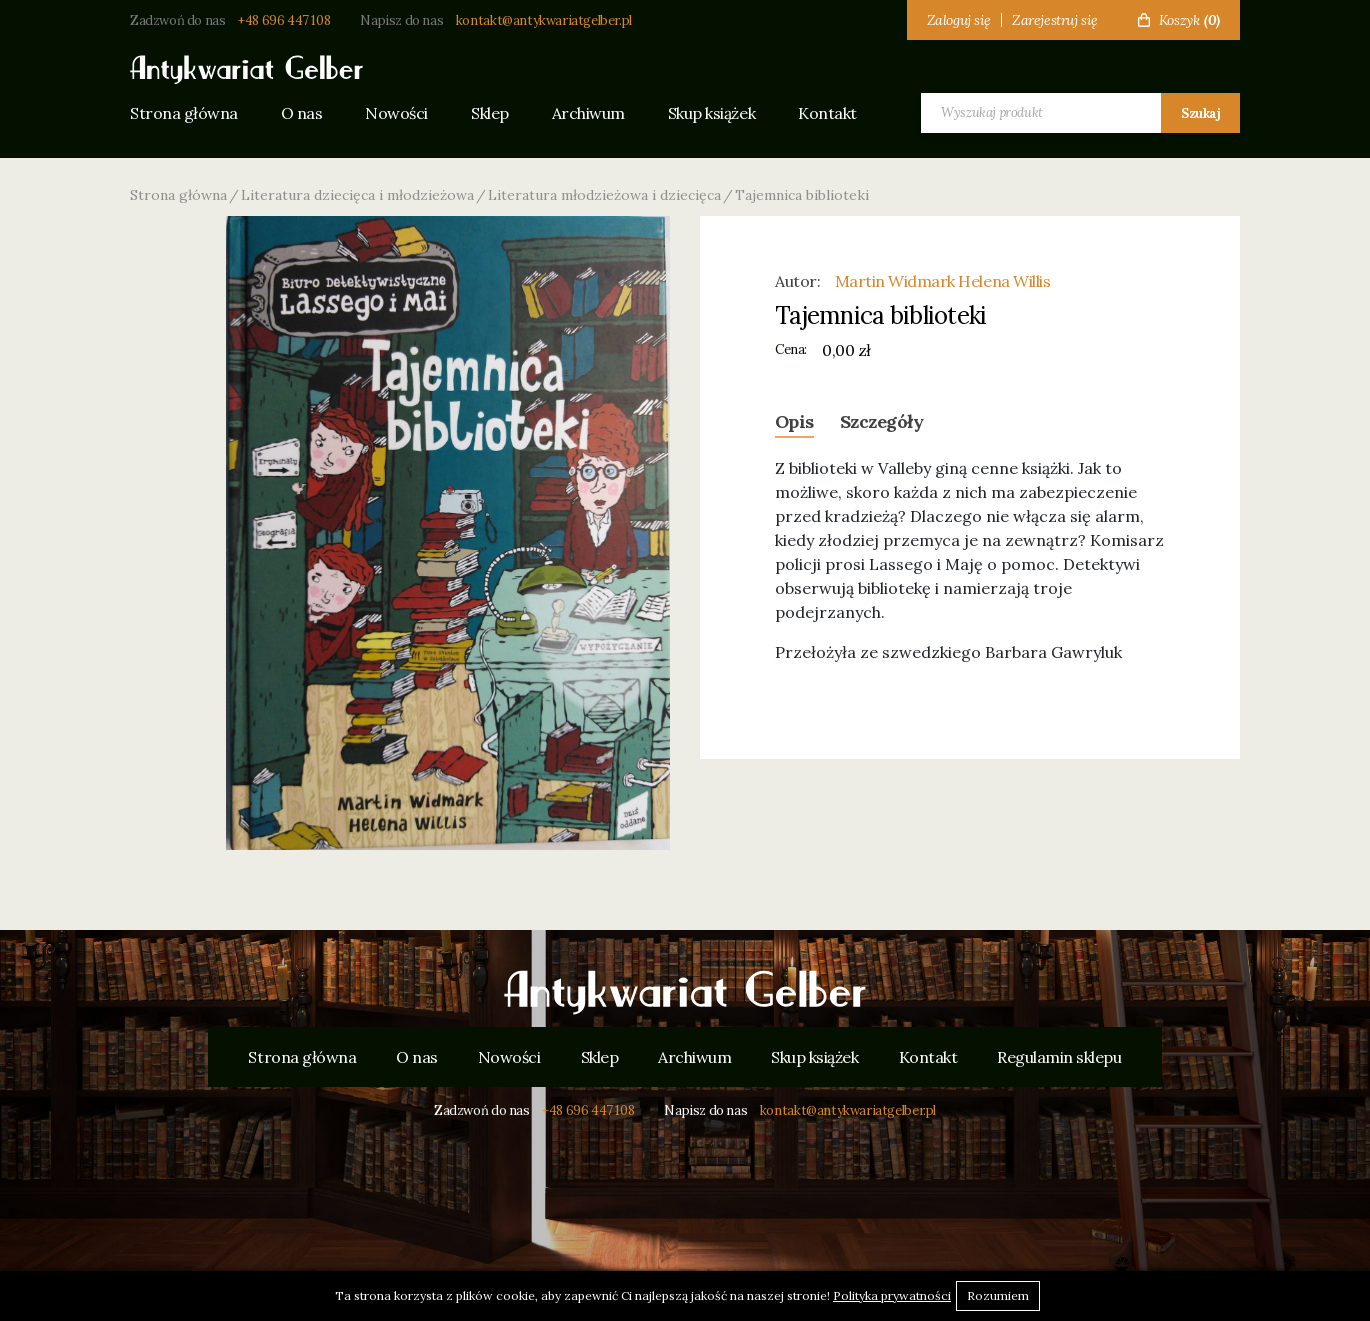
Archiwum (588, 113)
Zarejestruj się (1055, 20)
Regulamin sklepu (1059, 1057)
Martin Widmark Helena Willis (943, 281)
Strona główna (184, 113)
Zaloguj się (959, 20)
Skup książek (711, 113)
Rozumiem (998, 1295)
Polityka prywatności (892, 1295)
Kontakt (827, 113)
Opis (794, 421)
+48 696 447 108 (284, 20)
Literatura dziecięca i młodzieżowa (357, 195)
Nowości (396, 113)
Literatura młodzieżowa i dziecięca (604, 195)
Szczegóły (881, 421)
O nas (302, 113)
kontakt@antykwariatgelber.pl (544, 20)
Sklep (490, 113)
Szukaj (1200, 113)
